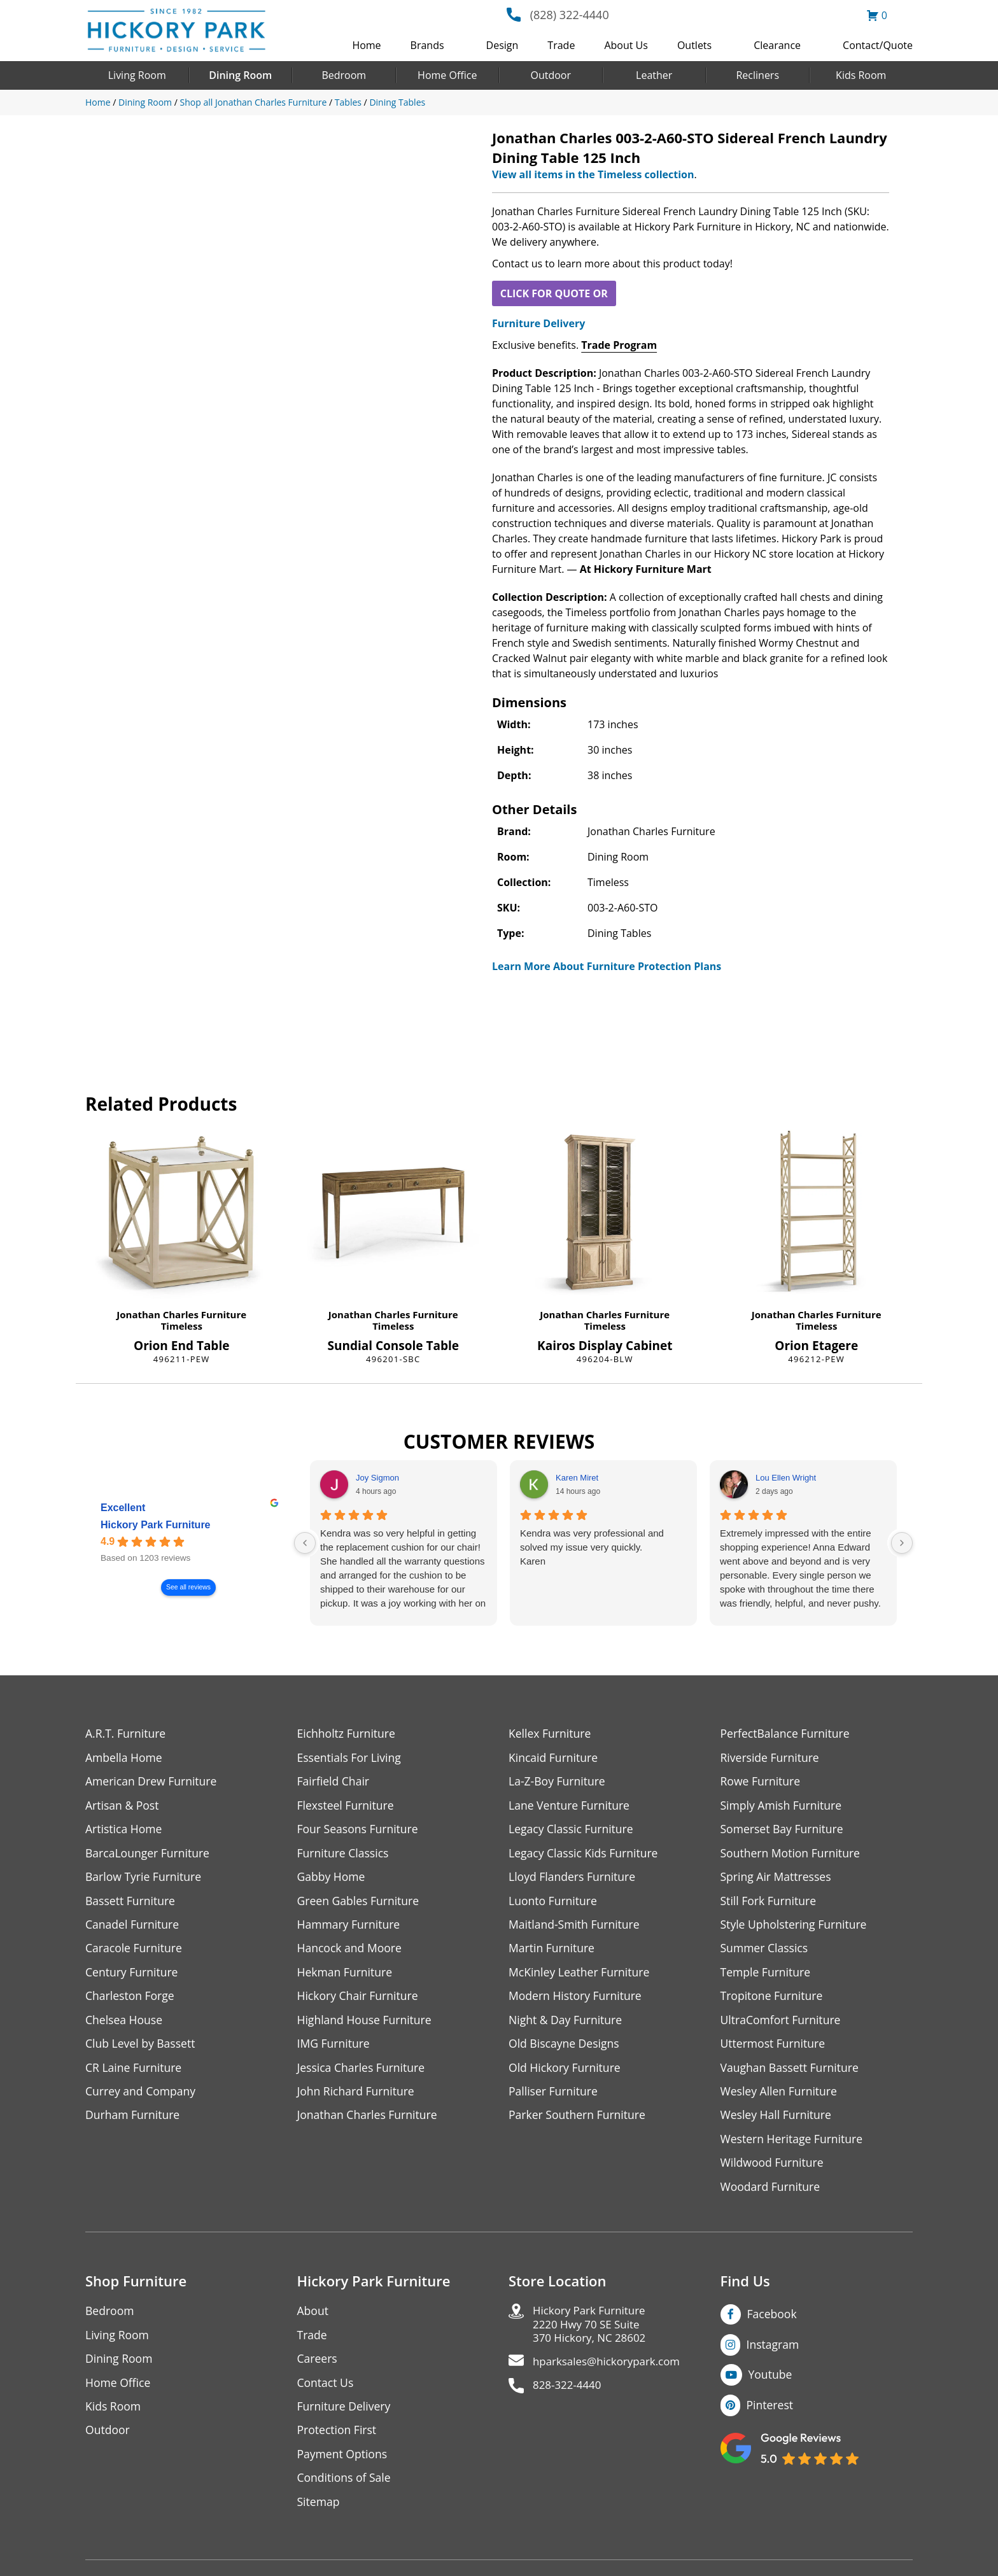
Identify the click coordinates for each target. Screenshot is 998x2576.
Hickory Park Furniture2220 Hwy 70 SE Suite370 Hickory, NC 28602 (593, 2332)
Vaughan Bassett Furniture (791, 2072)
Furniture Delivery (538, 323)
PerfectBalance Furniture (786, 1733)
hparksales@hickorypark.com (611, 2371)
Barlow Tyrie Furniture (144, 1878)
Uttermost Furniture (774, 2048)
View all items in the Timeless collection (593, 174)
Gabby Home (332, 1878)
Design (502, 45)
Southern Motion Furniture (792, 1854)
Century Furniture (132, 1975)
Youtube (771, 2381)
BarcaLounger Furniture (149, 1854)
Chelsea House (124, 2023)
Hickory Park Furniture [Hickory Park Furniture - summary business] (156, 1524)
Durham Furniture (133, 2120)
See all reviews (188, 1587)
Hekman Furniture (346, 1975)
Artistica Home (124, 1830)
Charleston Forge (130, 1999)
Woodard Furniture (771, 2193)
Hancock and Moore (351, 1951)
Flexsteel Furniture (347, 1806)
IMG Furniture (334, 2048)
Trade (561, 45)
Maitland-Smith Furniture (576, 1927)
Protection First (338, 2439)
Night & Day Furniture (567, 2023)
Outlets (694, 45)
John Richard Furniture (357, 2096)
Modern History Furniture (577, 1999)
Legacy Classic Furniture (572, 1830)
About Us (626, 45)
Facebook (772, 2320)
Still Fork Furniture (769, 1903)
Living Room (137, 75)
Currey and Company (142, 2096)
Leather (654, 75)
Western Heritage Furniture (793, 2144)
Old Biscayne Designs (565, 2048)
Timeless (181, 1326)
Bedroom (343, 75)
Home (366, 45)
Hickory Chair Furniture (359, 1999)
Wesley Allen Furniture (780, 2096)
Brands (427, 45)
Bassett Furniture (131, 1903)
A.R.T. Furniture (126, 1733)
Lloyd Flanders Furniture (573, 1878)
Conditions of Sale (345, 2487)
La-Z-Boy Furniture (558, 1782)
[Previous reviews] (305, 1543)
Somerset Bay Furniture (783, 1830)
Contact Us (326, 2390)
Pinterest (770, 2412)
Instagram (774, 2351)
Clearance (777, 45)
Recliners (757, 75)
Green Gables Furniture (360, 1903)
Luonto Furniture (554, 1903)
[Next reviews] (902, 1543)
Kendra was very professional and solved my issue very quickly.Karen (592, 1547)
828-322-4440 (569, 2395)
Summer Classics (765, 1951)
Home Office (447, 75)
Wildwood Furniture (773, 2169)
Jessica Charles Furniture (362, 2072)
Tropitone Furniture (773, 1999)
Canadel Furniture (133, 1927)
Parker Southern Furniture (579, 2120)
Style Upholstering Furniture (795, 1927)
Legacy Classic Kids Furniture (585, 1854)
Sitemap (319, 2511)
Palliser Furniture (554, 2096)
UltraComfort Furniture (782, 2023)
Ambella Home (124, 1757)
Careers (318, 2366)
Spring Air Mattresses (777, 1878)
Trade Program (619, 345)
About (313, 2318)
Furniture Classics (344, 1854)
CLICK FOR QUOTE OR (554, 293)
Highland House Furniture (366, 2023)
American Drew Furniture (152, 1782)
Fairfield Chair (334, 1782)
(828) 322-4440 (569, 15)
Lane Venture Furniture (571, 1806)
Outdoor (550, 75)
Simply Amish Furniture (782, 1806)
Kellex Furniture (551, 1733)
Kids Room (861, 75)
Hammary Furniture (350, 1927)
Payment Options (343, 2463)
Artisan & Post (122, 1806)
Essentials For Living (350, 1757)
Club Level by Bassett (141, 2048)
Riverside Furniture (771, 1757)
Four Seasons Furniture (359, 1830)
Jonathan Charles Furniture (181, 1314)
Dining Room (240, 75)
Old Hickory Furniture (566, 2072)
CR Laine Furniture (134, 2072)
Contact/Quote (878, 45)
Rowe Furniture (761, 1782)
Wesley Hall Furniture (777, 2120)
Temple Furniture (766, 1975)
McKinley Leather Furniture (581, 1975)
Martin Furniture (552, 1951)
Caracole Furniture (135, 1951)
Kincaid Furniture (554, 1757)
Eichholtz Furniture (347, 1733)
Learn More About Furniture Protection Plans (606, 966)
